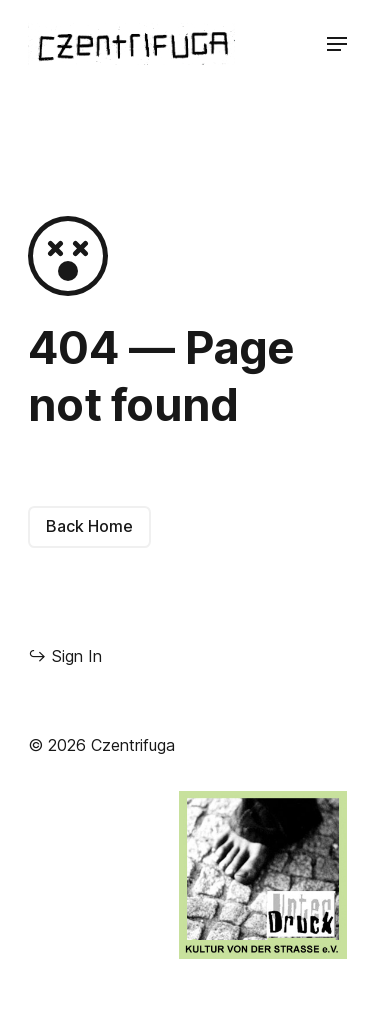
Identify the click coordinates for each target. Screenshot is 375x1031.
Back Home (89, 526)
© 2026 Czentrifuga (101, 745)
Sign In (65, 655)
